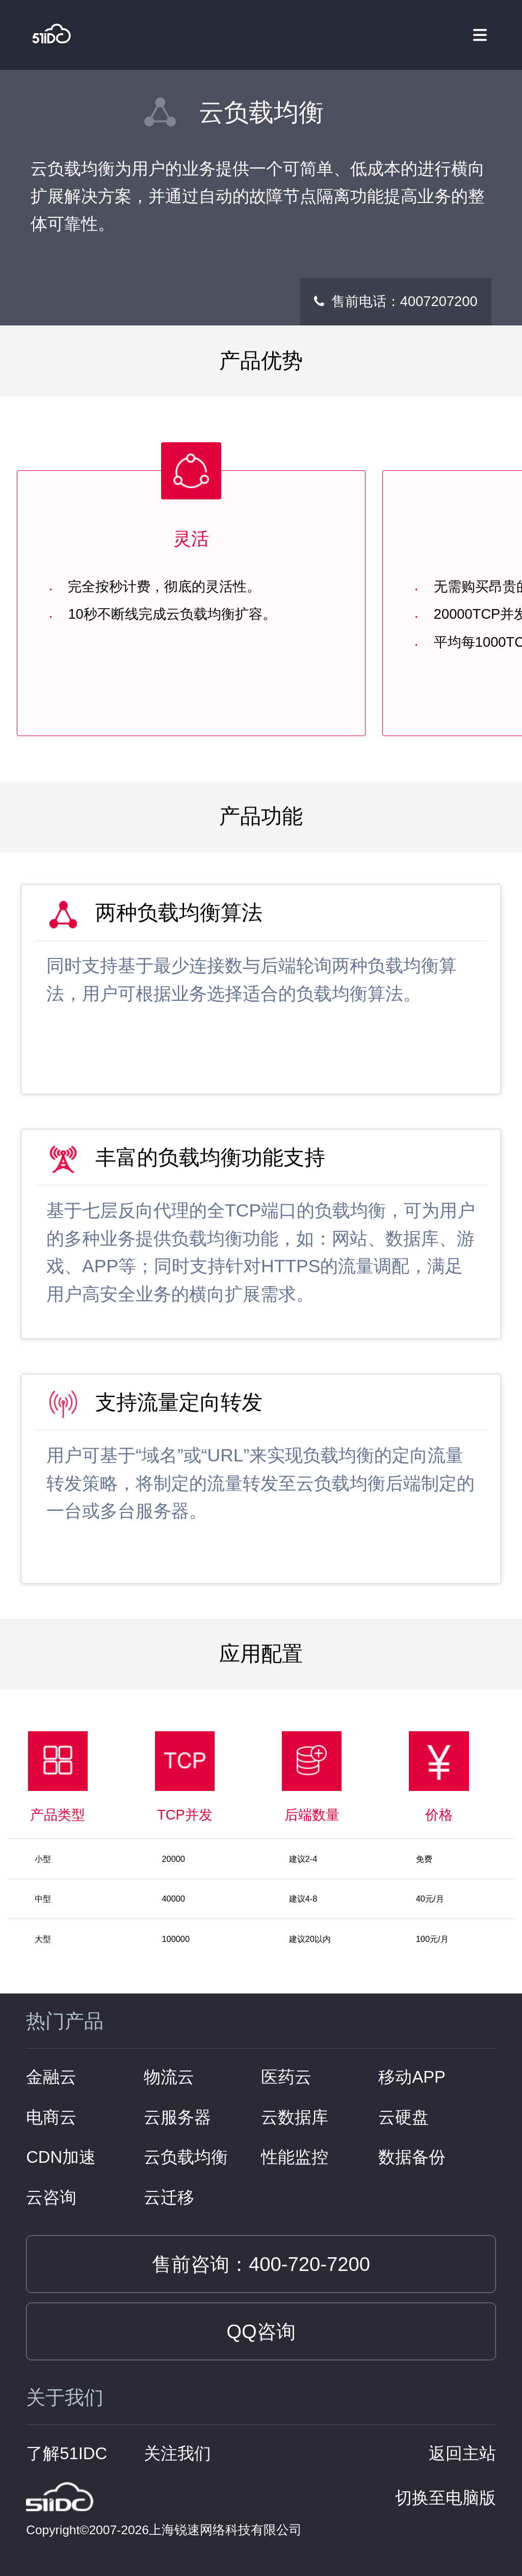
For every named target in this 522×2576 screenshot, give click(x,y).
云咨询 (51, 2197)
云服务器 (177, 2117)
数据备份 (412, 2157)
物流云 (169, 2076)
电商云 (51, 2117)
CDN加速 (61, 2157)
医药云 (286, 2076)
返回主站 (462, 2453)
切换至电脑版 (445, 2498)
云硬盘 (403, 2117)
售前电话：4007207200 (404, 301)
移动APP (412, 2076)
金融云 (51, 2076)
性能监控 (294, 2157)
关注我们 (177, 2453)
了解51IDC (66, 2453)
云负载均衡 (186, 2157)
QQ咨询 (260, 2331)
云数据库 (294, 2117)
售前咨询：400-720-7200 (261, 2264)
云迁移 (169, 2197)
